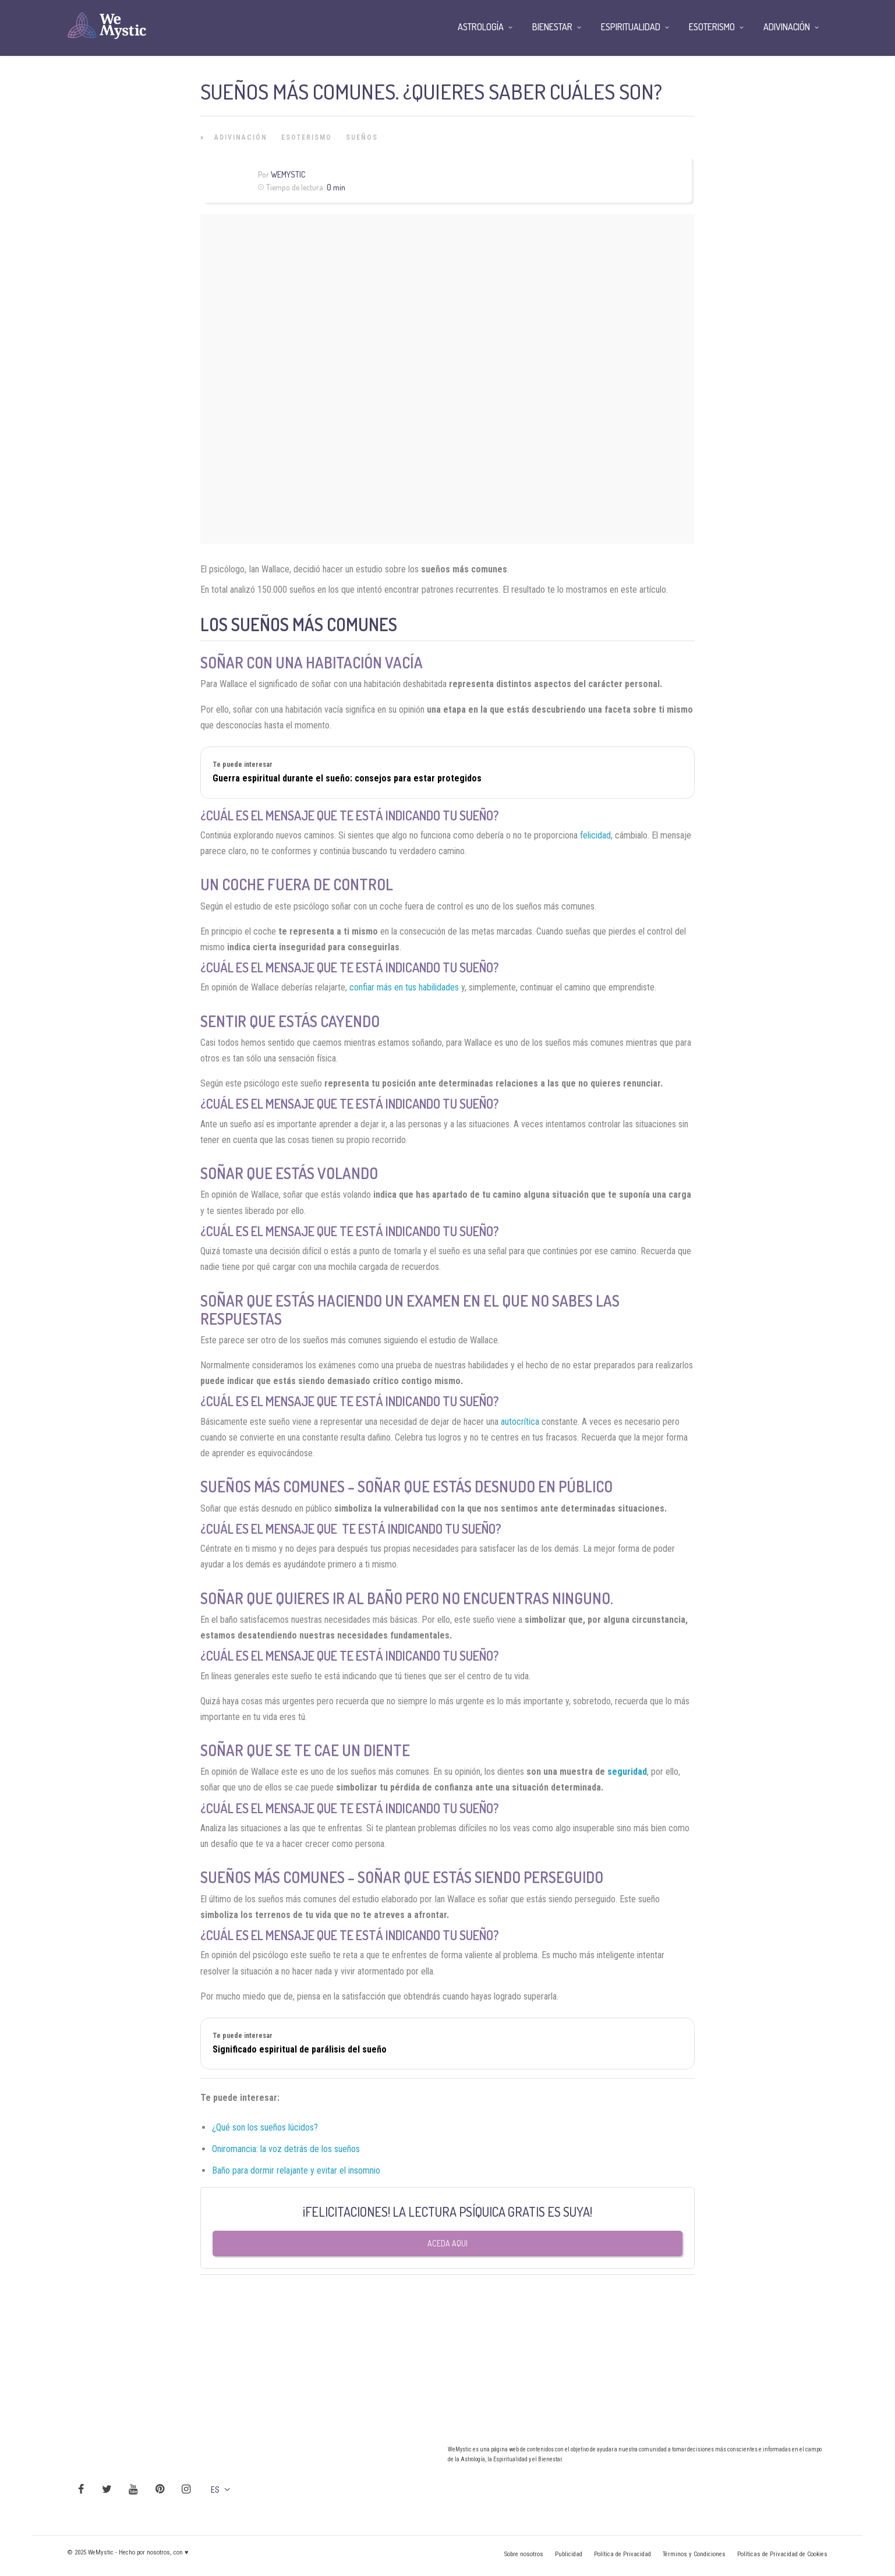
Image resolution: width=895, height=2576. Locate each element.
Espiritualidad (630, 27)
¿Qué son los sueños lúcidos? (265, 2127)
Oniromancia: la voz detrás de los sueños (286, 2148)
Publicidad (568, 2554)
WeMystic (288, 174)
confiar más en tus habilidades (404, 987)
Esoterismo (306, 137)
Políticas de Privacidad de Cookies (782, 2554)
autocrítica (520, 1421)
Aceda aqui (447, 2243)
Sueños (362, 137)
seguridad (627, 1771)
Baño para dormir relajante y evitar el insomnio (296, 2170)
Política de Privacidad (622, 2554)
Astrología (481, 27)
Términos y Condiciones (694, 2554)
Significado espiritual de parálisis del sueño (300, 2049)
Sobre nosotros (523, 2554)
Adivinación (240, 137)
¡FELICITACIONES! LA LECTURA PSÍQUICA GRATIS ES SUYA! (447, 2211)
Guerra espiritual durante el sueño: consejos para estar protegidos (347, 778)
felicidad (595, 835)
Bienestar (552, 27)
